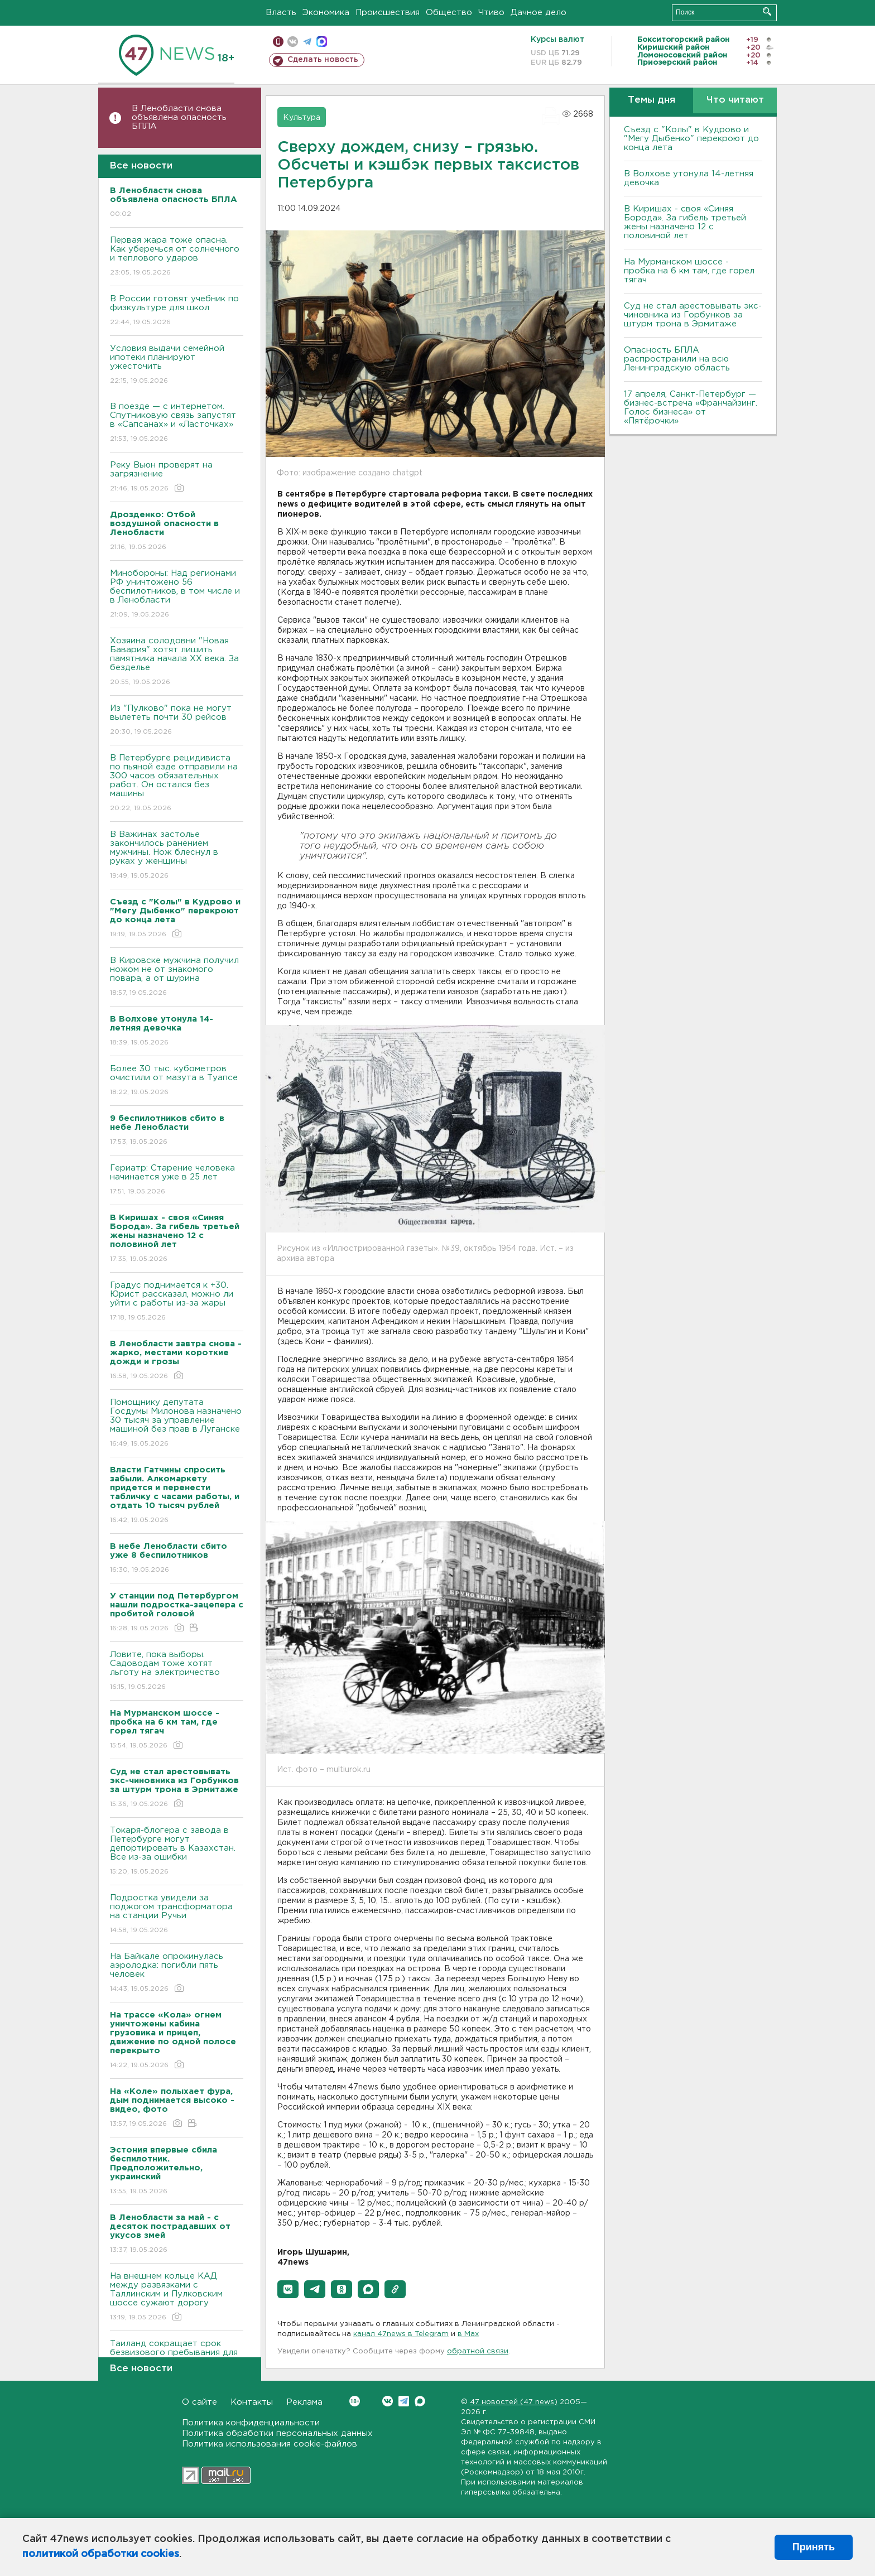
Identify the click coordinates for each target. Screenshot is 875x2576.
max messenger (321, 41)
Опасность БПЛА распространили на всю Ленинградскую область (677, 359)
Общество (449, 12)
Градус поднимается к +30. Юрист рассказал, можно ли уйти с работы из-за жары (176, 1302)
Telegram (403, 2401)
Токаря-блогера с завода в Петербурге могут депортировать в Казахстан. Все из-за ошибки (176, 1851)
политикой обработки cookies (100, 2554)
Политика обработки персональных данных (277, 2433)
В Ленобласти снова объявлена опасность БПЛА (179, 117)
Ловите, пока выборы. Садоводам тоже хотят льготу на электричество (176, 1671)
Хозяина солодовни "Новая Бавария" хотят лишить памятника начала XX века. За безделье (176, 662)
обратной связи (477, 2351)
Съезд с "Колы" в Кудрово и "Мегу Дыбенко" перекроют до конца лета (691, 138)
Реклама (304, 2402)
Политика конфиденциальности (251, 2422)
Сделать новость (322, 59)
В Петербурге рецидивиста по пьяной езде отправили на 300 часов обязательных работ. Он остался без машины (176, 783)
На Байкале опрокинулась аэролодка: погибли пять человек (176, 1973)
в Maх (468, 2334)
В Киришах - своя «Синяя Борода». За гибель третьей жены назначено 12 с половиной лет (685, 222)
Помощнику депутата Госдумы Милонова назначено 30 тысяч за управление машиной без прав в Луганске (176, 1423)
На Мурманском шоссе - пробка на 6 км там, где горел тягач (689, 270)
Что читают (735, 100)
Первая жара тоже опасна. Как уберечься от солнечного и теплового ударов (176, 257)
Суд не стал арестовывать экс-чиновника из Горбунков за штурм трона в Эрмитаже (693, 315)
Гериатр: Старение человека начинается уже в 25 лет (176, 1180)
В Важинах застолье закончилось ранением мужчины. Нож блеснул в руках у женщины (176, 855)
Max (420, 2401)
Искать (767, 11)
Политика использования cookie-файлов (269, 2444)
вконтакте (292, 41)
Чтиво (491, 12)
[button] (288, 2289)
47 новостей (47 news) (513, 2402)
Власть (281, 12)
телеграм (307, 41)
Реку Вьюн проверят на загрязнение (176, 477)
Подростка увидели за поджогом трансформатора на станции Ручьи (176, 1914)
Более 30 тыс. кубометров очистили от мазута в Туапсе (176, 1081)
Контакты (251, 2402)
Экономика (325, 12)
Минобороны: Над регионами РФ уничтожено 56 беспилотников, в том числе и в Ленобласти (176, 594)
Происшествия (387, 12)
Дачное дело (538, 12)
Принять (813, 2547)
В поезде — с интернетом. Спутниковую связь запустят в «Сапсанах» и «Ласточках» (176, 423)
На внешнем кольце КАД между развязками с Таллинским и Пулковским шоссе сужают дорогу (176, 2297)
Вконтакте (354, 2401)
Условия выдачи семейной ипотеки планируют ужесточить (176, 365)
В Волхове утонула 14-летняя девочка (688, 178)
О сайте (199, 2402)
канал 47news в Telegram (401, 2334)
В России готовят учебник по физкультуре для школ (176, 311)
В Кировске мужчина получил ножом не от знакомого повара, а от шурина (176, 977)
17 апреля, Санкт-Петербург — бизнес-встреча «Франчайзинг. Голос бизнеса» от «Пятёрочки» (690, 408)
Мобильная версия (278, 41)
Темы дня (651, 100)
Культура (301, 117)
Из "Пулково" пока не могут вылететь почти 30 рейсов (176, 720)
